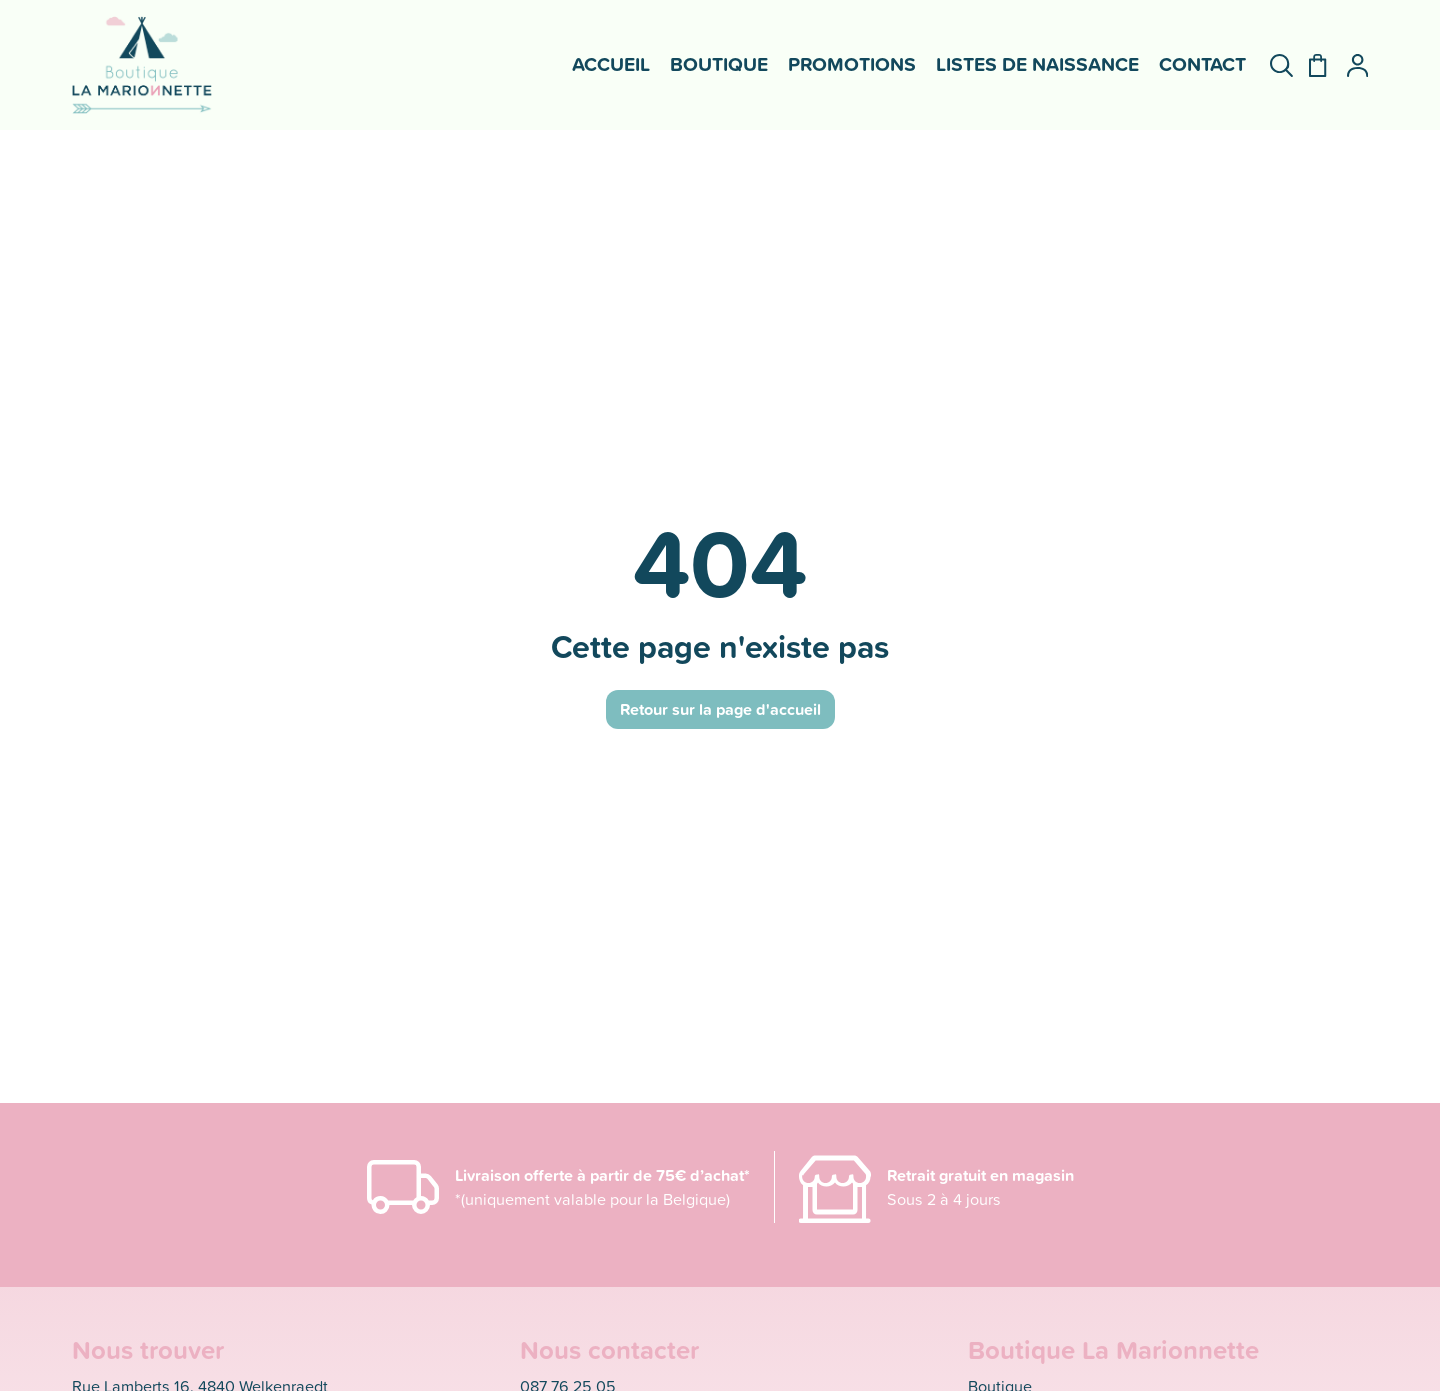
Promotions (852, 64)
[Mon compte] (1349, 65)
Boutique (719, 64)
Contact (1202, 64)
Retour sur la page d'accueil (720, 709)
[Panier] (1309, 65)
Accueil (611, 64)
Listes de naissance (1037, 64)
